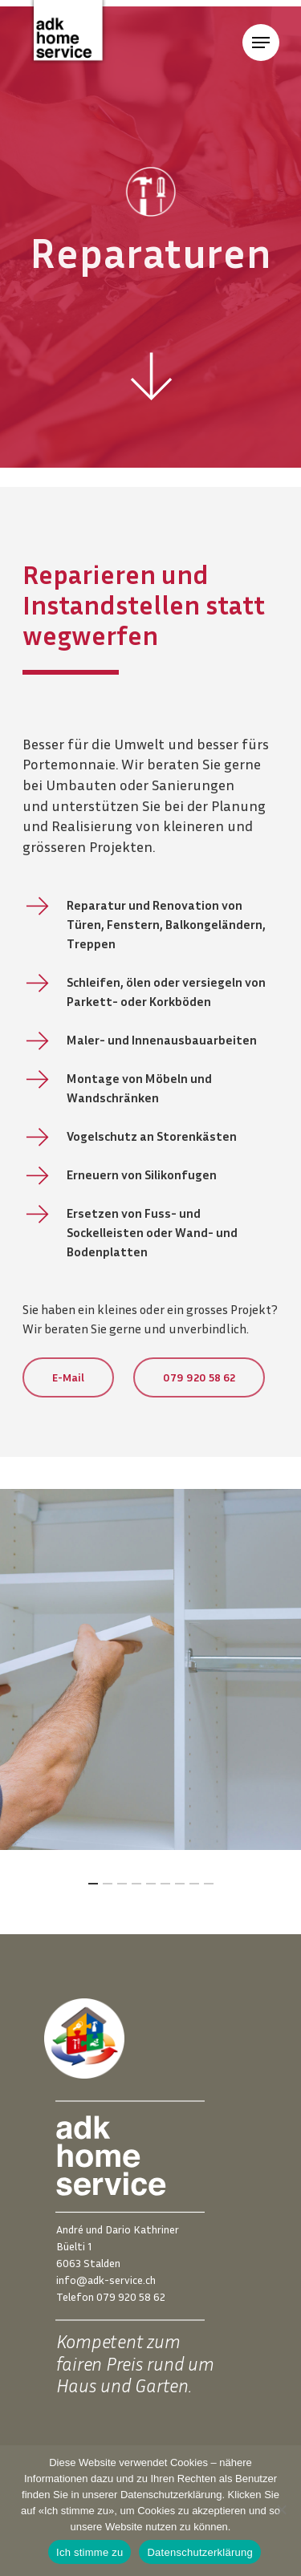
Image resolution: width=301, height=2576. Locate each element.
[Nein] (281, 2509)
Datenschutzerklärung (199, 2552)
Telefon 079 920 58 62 (110, 2296)
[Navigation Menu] (260, 42)
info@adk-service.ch (106, 2279)
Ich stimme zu (89, 2552)
